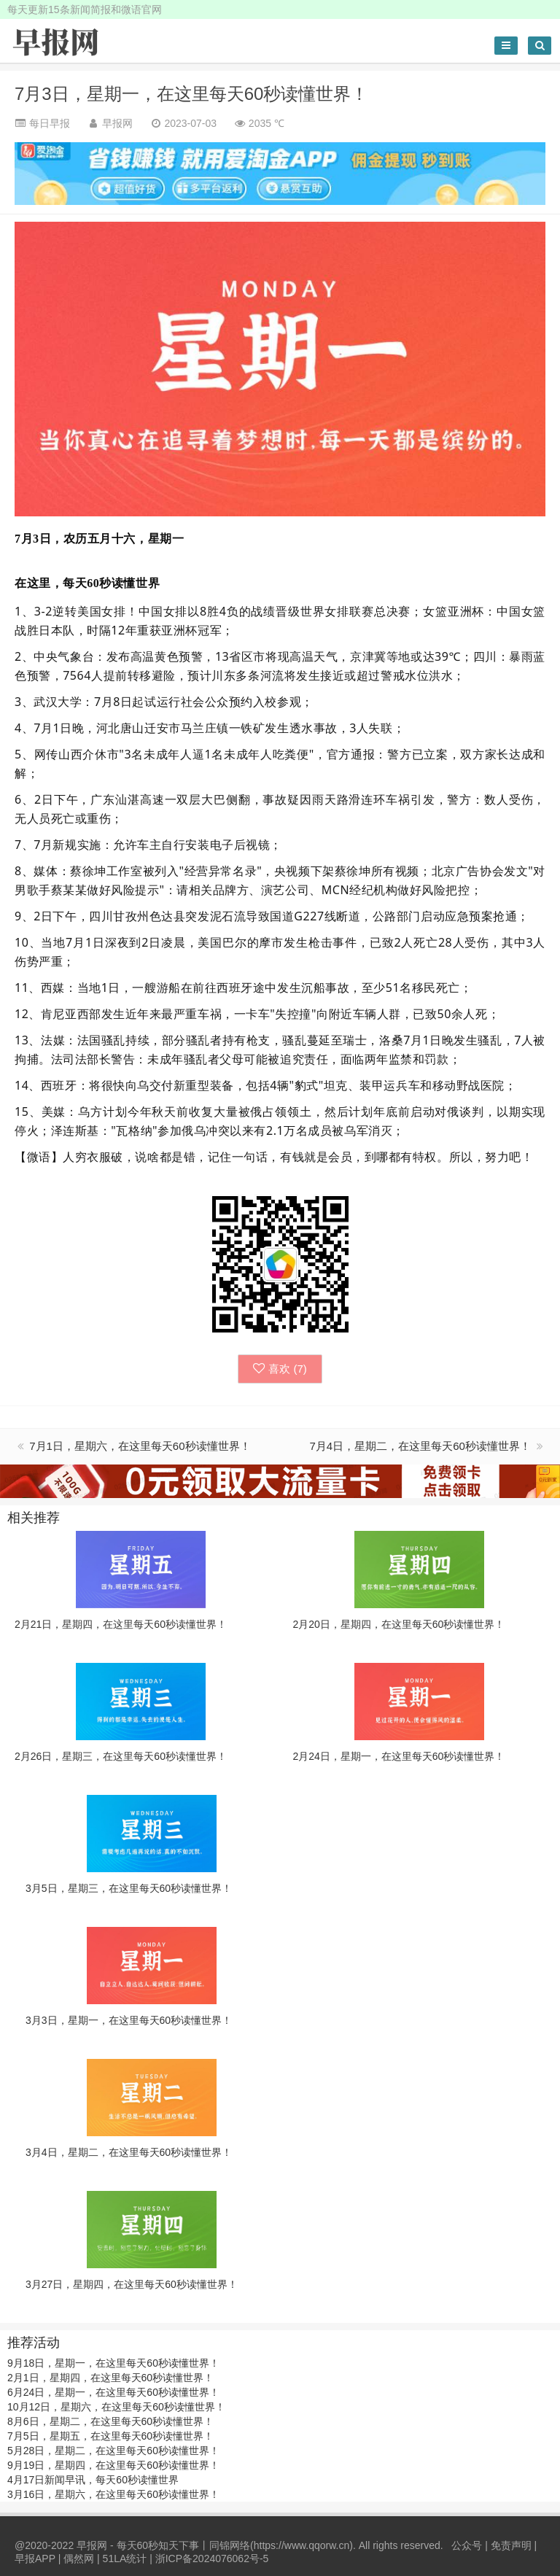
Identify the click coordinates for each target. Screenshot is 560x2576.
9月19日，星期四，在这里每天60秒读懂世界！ (113, 2465)
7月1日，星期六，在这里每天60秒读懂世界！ (139, 1446)
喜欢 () (280, 1368)
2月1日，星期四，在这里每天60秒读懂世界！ (110, 2377)
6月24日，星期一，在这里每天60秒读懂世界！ (113, 2392)
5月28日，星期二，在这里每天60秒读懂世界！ (113, 2450)
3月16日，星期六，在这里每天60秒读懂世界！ (113, 2494)
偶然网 (78, 2558)
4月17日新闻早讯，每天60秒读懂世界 (93, 2480)
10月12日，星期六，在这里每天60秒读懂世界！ (116, 2407)
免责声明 (511, 2545)
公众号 (466, 2545)
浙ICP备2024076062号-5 (212, 2558)
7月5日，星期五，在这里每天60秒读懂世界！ (110, 2436)
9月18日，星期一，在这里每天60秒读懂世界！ (113, 2363)
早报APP (35, 2558)
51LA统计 (125, 2558)
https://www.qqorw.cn (302, 2545)
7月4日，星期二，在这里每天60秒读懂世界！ (421, 1446)
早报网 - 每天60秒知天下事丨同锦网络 (163, 2545)
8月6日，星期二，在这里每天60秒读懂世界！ (110, 2421)
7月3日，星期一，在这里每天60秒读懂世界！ (191, 94)
